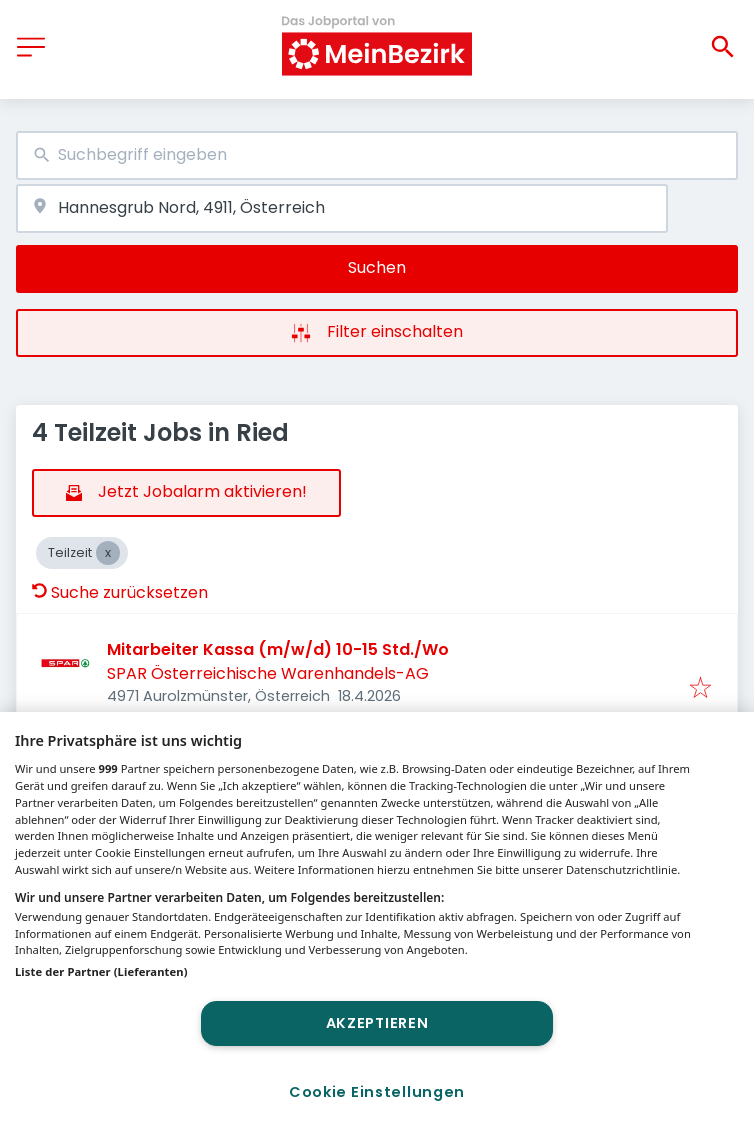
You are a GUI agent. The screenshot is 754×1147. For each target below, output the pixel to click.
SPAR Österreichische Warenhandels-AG (268, 673)
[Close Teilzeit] (108, 553)
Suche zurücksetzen (120, 592)
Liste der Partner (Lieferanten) (101, 971)
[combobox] (377, 155)
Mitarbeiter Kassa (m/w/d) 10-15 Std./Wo (278, 649)
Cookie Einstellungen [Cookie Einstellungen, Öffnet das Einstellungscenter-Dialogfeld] (377, 1092)
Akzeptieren (377, 1023)
